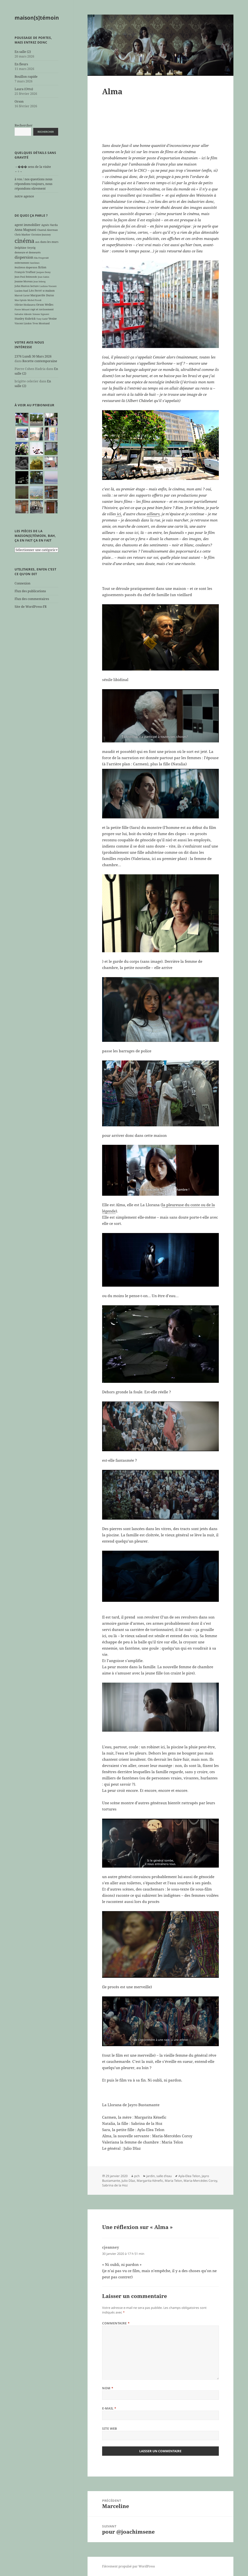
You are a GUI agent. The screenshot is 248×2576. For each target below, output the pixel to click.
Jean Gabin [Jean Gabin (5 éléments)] (43, 277)
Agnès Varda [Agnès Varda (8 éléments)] (49, 225)
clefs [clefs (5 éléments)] (37, 242)
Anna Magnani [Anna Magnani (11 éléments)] (25, 230)
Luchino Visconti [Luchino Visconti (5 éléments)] (48, 286)
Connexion (22, 583)
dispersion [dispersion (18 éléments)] (24, 257)
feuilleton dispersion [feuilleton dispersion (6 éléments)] (26, 267)
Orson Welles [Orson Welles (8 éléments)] (44, 304)
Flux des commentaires (32, 599)
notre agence (24, 196)
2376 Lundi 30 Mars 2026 (33, 356)
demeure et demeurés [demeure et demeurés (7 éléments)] (28, 252)
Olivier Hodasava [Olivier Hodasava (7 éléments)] (25, 304)
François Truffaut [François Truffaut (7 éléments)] (25, 272)
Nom (107, 2388)
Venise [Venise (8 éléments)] (52, 318)
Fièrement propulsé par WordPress (128, 2566)
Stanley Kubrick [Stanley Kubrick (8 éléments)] (25, 318)
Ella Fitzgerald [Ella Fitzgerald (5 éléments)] (41, 257)
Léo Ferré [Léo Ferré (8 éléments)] (35, 290)
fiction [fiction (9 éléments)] (42, 267)
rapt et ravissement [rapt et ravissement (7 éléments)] (42, 309)
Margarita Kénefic (150, 2180)
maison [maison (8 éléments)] (50, 290)
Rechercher (23, 125)
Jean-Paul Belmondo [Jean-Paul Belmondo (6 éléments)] (26, 276)
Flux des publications (30, 591)
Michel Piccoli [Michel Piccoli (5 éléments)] (34, 300)
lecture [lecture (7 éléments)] (34, 286)
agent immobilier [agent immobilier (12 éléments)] (27, 225)
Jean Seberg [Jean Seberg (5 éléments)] (39, 281)
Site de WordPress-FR (31, 606)
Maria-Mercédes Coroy (200, 2180)
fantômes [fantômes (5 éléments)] (34, 263)
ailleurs (153, 513)
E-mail (109, 2408)
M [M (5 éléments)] (44, 291)
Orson (19, 101)
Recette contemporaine (39, 361)
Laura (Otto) (24, 89)
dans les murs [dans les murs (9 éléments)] (49, 242)
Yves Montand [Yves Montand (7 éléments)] (41, 323)
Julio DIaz (128, 2180)
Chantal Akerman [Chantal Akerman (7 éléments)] (47, 230)
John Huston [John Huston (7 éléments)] (22, 286)
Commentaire (116, 2323)
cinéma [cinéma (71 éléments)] (24, 241)
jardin (150, 2176)
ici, (119, 513)
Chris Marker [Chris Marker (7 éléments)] (22, 234)
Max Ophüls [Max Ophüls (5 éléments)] (21, 300)
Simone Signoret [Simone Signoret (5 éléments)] (40, 314)
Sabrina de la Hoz (115, 2185)
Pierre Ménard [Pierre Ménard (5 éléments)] (22, 309)
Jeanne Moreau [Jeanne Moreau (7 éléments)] (24, 281)
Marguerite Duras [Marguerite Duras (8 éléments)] (42, 295)
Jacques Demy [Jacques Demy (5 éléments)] (43, 272)
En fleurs (21, 64)
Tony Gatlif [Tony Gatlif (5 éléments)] (42, 318)
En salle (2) (23, 52)
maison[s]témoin (37, 17)
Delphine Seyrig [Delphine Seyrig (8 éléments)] (25, 247)
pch (137, 2176)
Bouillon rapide (26, 76)
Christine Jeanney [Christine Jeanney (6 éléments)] (41, 234)
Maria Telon (173, 2180)
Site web (109, 2428)
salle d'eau (164, 2176)
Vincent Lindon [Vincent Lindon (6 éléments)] (23, 323)
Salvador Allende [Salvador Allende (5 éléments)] (23, 314)
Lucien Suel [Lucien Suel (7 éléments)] (21, 290)
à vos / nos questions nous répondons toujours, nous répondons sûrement (33, 184)
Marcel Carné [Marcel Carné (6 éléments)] (22, 295)
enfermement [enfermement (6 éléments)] (22, 262)
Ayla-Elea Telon (189, 2176)
